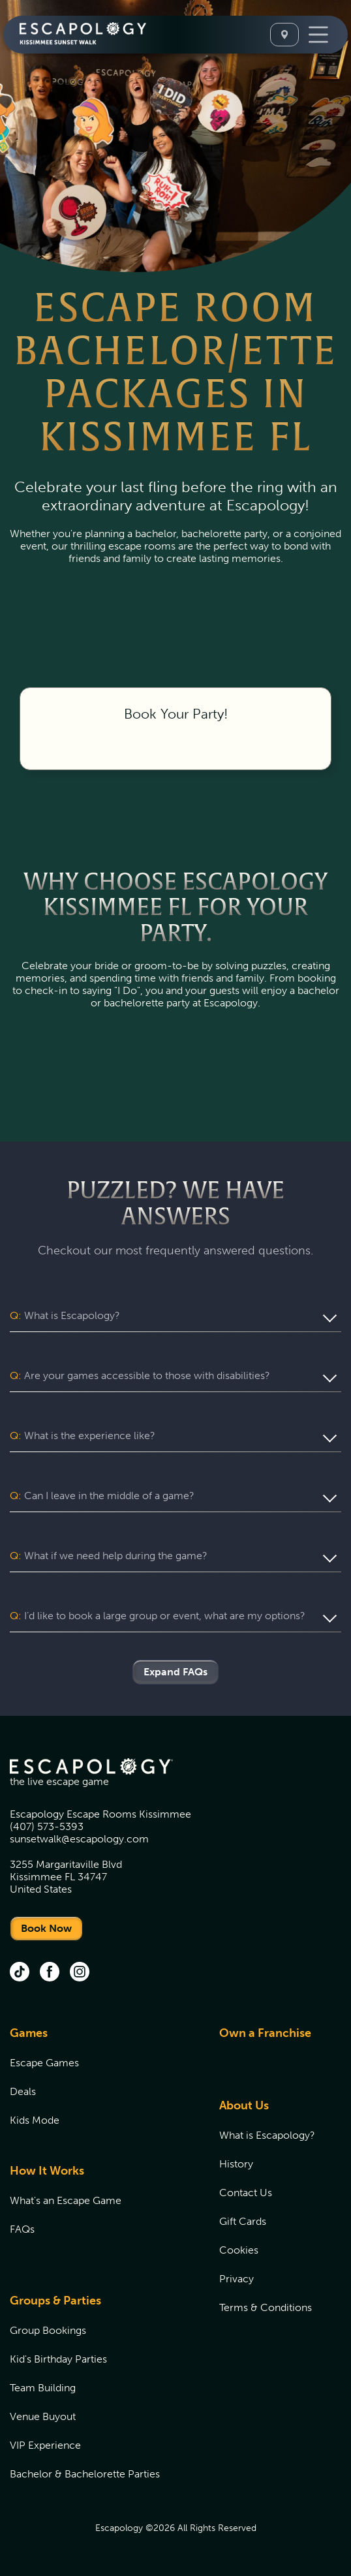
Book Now (46, 1928)
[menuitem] (98, 2084)
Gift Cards (242, 2221)
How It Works (47, 2171)
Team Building (43, 2388)
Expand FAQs (175, 1672)
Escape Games (44, 2062)
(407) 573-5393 (47, 1826)
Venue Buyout (43, 2416)
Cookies (238, 2250)
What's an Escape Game (65, 2200)
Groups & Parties (55, 2300)
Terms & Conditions (265, 2307)
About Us (244, 2105)
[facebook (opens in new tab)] (49, 1973)
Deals (23, 2091)
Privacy (236, 2279)
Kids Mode (34, 2120)
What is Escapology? (267, 2135)
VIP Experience (45, 2445)
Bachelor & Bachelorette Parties (85, 2474)
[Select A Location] (284, 34)
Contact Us (245, 2192)
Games (29, 2033)
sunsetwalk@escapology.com (79, 1839)
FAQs (22, 2229)
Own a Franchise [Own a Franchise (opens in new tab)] (265, 2033)
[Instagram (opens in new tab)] (79, 1973)
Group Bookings (48, 2330)
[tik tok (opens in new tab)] (19, 1973)
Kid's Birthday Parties (58, 2359)
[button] (175, 1315)
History (236, 2164)
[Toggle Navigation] (318, 34)
